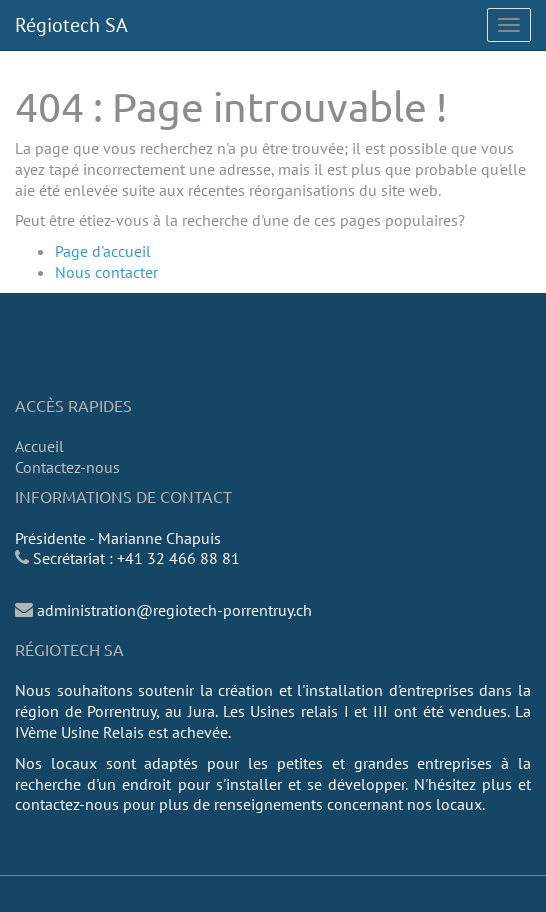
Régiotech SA (71, 25)
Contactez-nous (67, 467)
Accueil (39, 446)
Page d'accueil (103, 251)
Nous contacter (106, 272)
